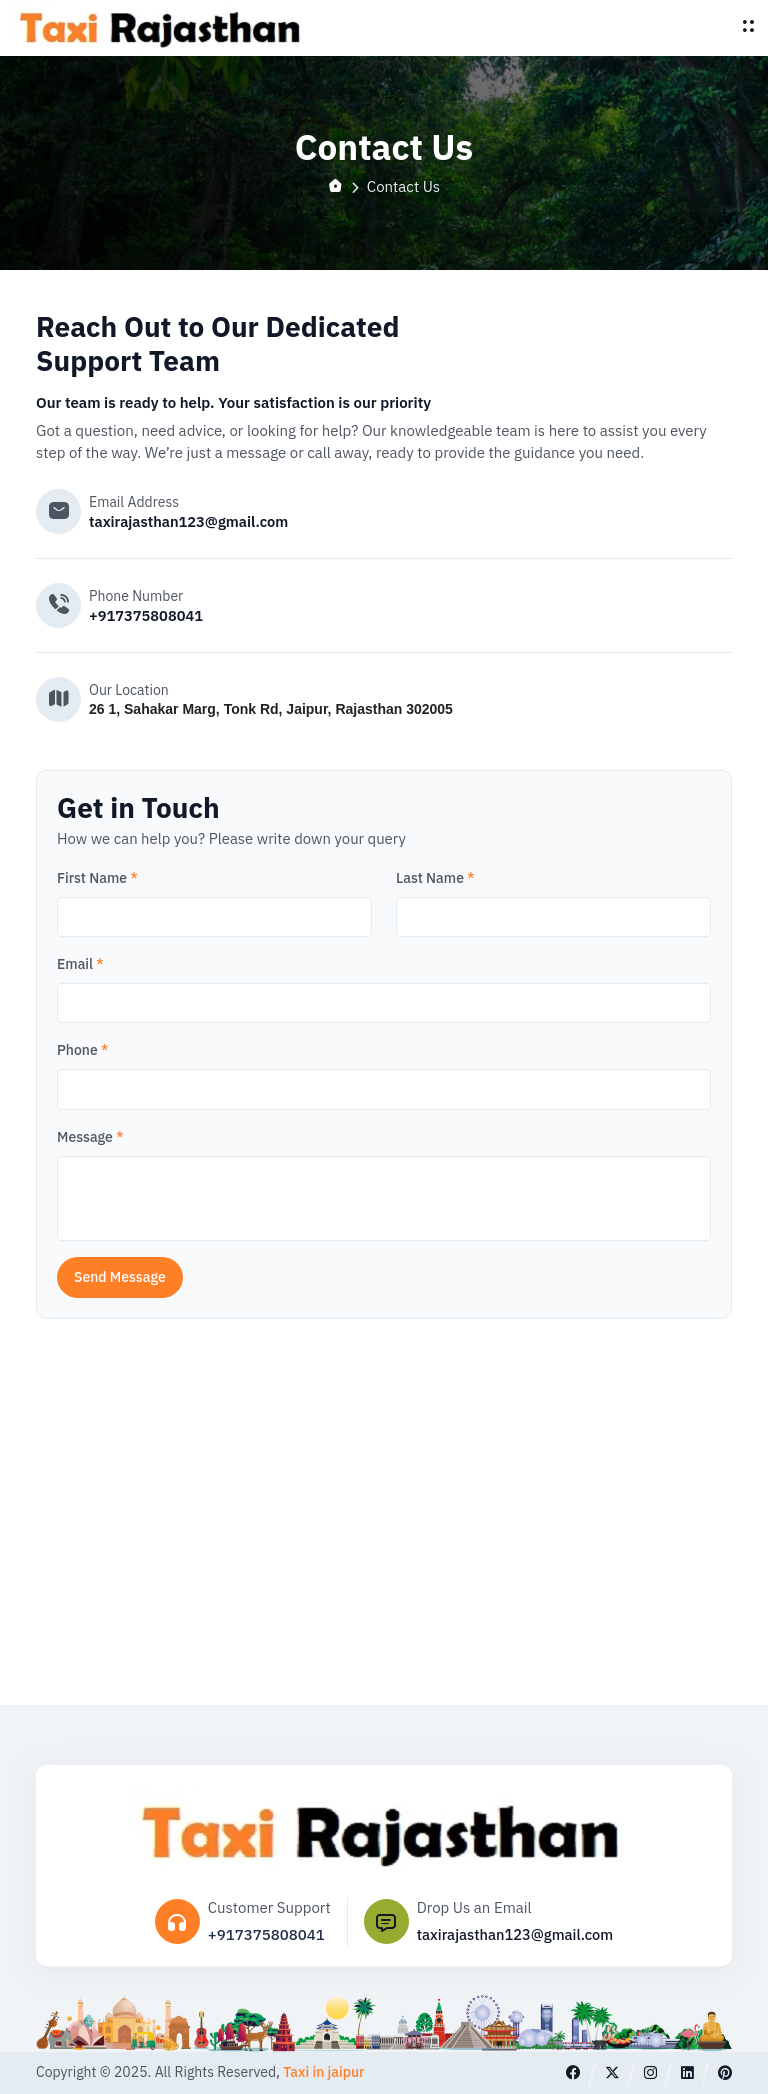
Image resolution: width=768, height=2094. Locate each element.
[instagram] (649, 2072)
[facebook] (572, 2072)
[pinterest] (724, 2072)
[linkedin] (686, 2072)
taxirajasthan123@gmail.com (191, 521)
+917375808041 (147, 615)
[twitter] (611, 2072)
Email (80, 964)
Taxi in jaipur (323, 2073)
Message (90, 1137)
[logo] (162, 28)
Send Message (120, 1277)
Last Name (435, 878)
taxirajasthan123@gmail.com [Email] (515, 1934)
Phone (82, 1051)
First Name (97, 878)
